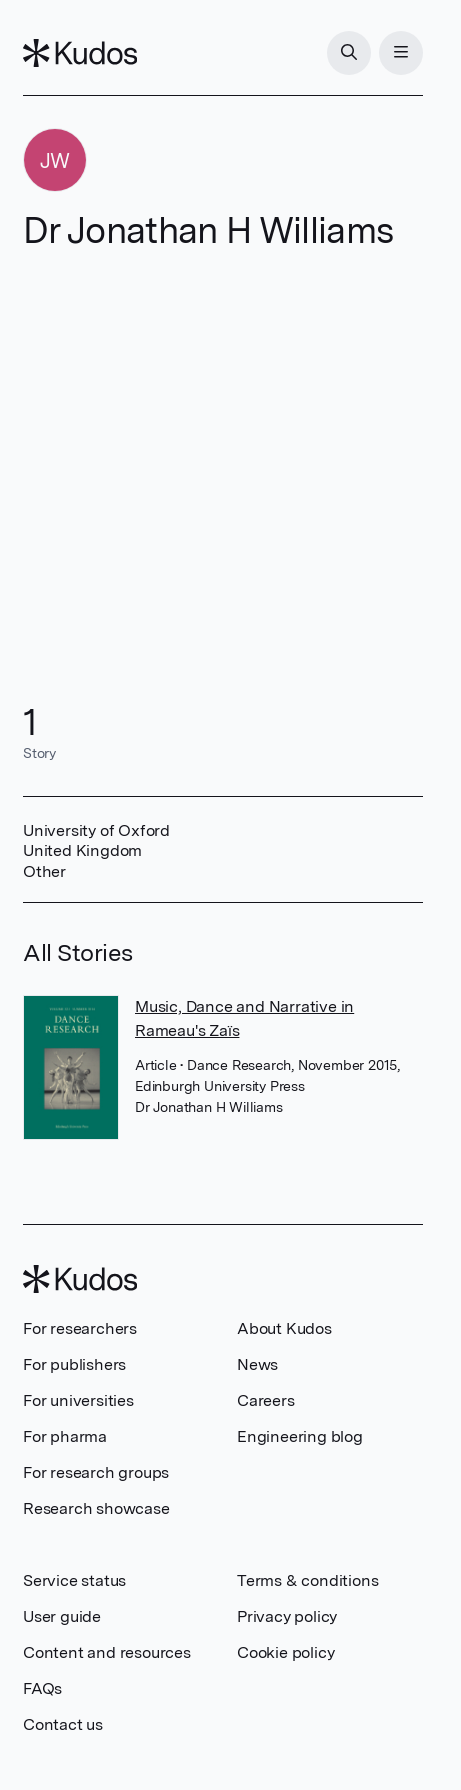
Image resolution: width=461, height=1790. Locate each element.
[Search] (349, 53)
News (257, 1364)
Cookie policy (285, 1652)
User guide (62, 1616)
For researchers (80, 1328)
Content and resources (107, 1652)
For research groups (96, 1472)
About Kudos (284, 1328)
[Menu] (401, 53)
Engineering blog (300, 1436)
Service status (74, 1580)
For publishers (74, 1364)
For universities (78, 1400)
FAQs (42, 1688)
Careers (266, 1400)
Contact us (63, 1724)
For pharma (65, 1436)
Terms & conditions (307, 1580)
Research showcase (96, 1508)
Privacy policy (287, 1616)
